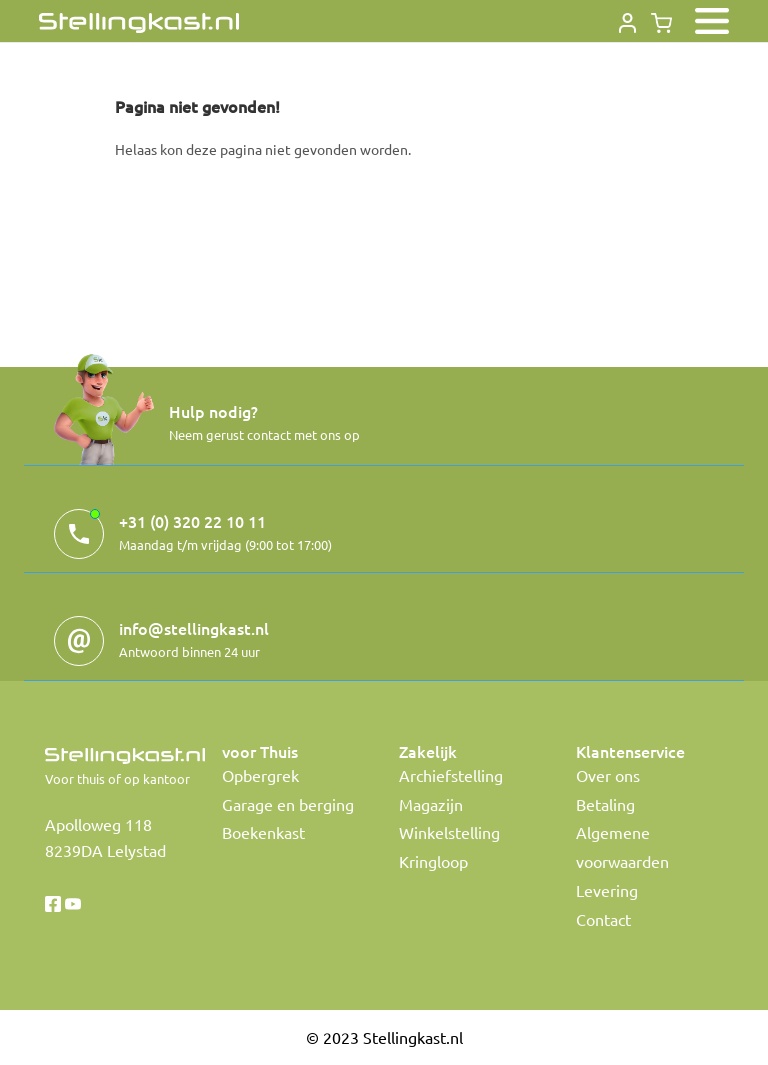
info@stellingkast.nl (194, 628)
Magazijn (431, 804)
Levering (607, 890)
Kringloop (433, 861)
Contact (603, 919)
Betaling (605, 804)
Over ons (608, 775)
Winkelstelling (449, 832)
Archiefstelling (451, 775)
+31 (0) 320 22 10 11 (192, 521)
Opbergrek (260, 775)
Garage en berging (288, 804)
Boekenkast (263, 832)
